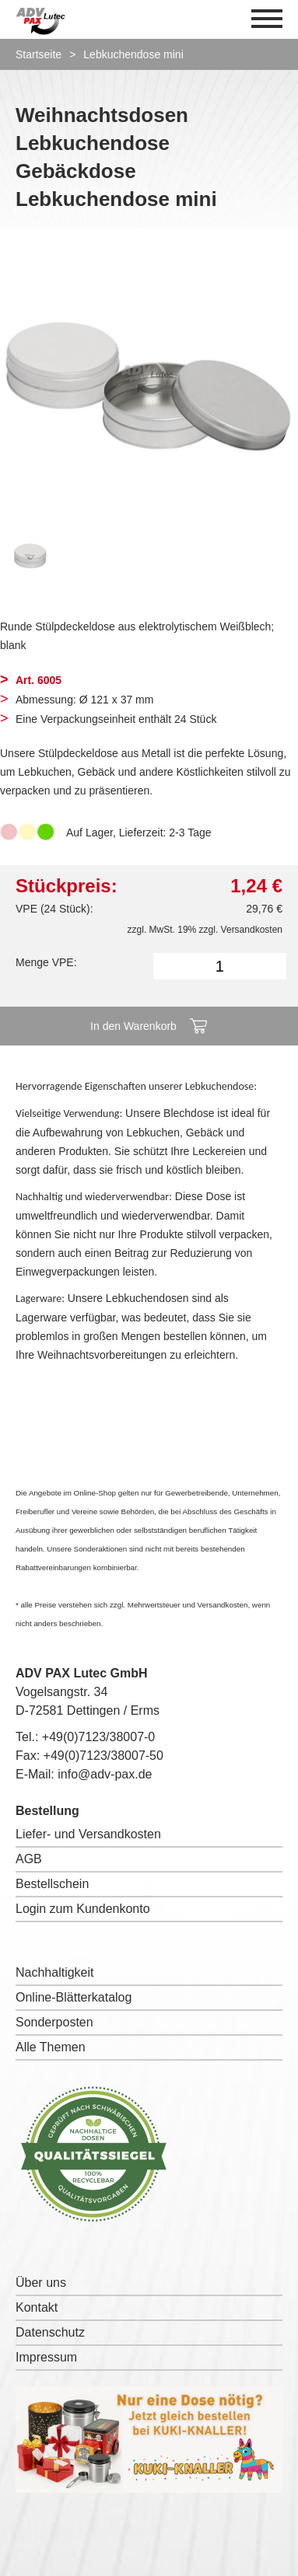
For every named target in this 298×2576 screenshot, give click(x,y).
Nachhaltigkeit (55, 1972)
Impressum (46, 2357)
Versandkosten (251, 929)
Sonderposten (54, 2022)
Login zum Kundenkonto (83, 1908)
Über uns (41, 2282)
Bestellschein (52, 1883)
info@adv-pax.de (105, 1774)
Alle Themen (51, 2047)
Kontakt (37, 2307)
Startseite (38, 54)
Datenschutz (50, 2332)
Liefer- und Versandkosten (88, 1834)
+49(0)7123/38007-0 (98, 1737)
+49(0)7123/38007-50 (103, 1755)
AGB (29, 1859)
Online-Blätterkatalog (73, 1997)
